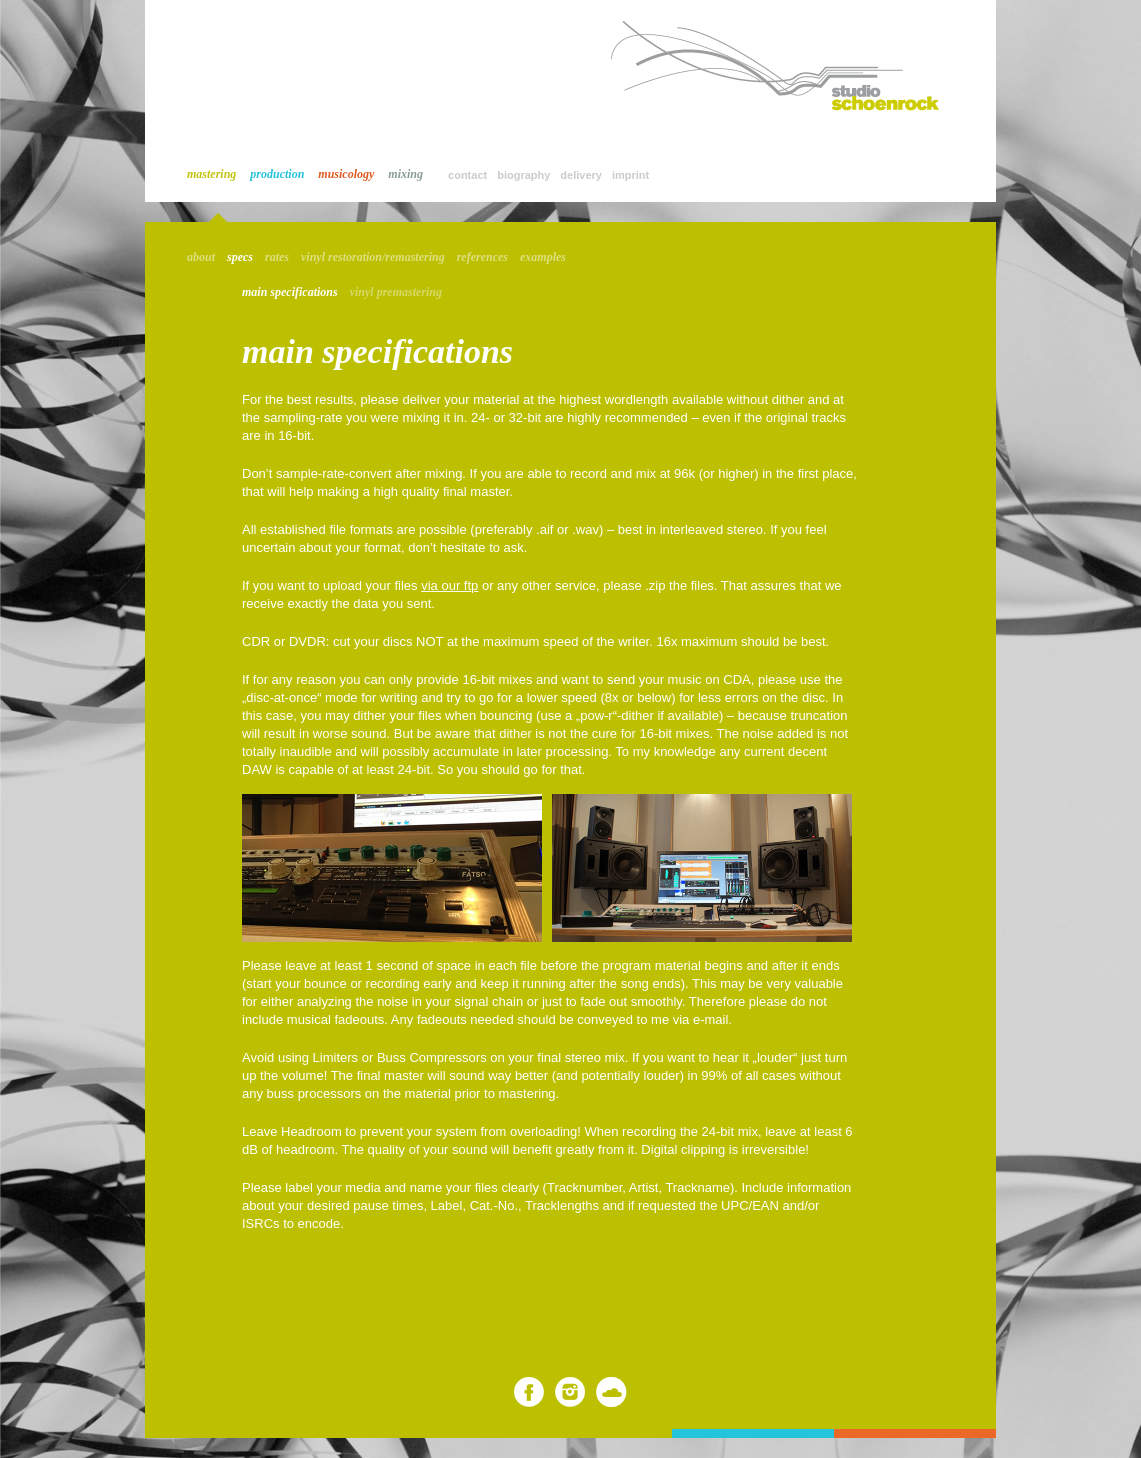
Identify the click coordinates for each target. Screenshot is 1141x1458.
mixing (405, 174)
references (482, 257)
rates (277, 257)
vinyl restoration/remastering (373, 257)
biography (523, 175)
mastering (211, 174)
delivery (581, 175)
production (277, 174)
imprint (630, 175)
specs (240, 257)
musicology (346, 174)
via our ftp (449, 585)
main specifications (290, 292)
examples (543, 257)
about (201, 257)
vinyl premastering (396, 292)
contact (467, 175)
